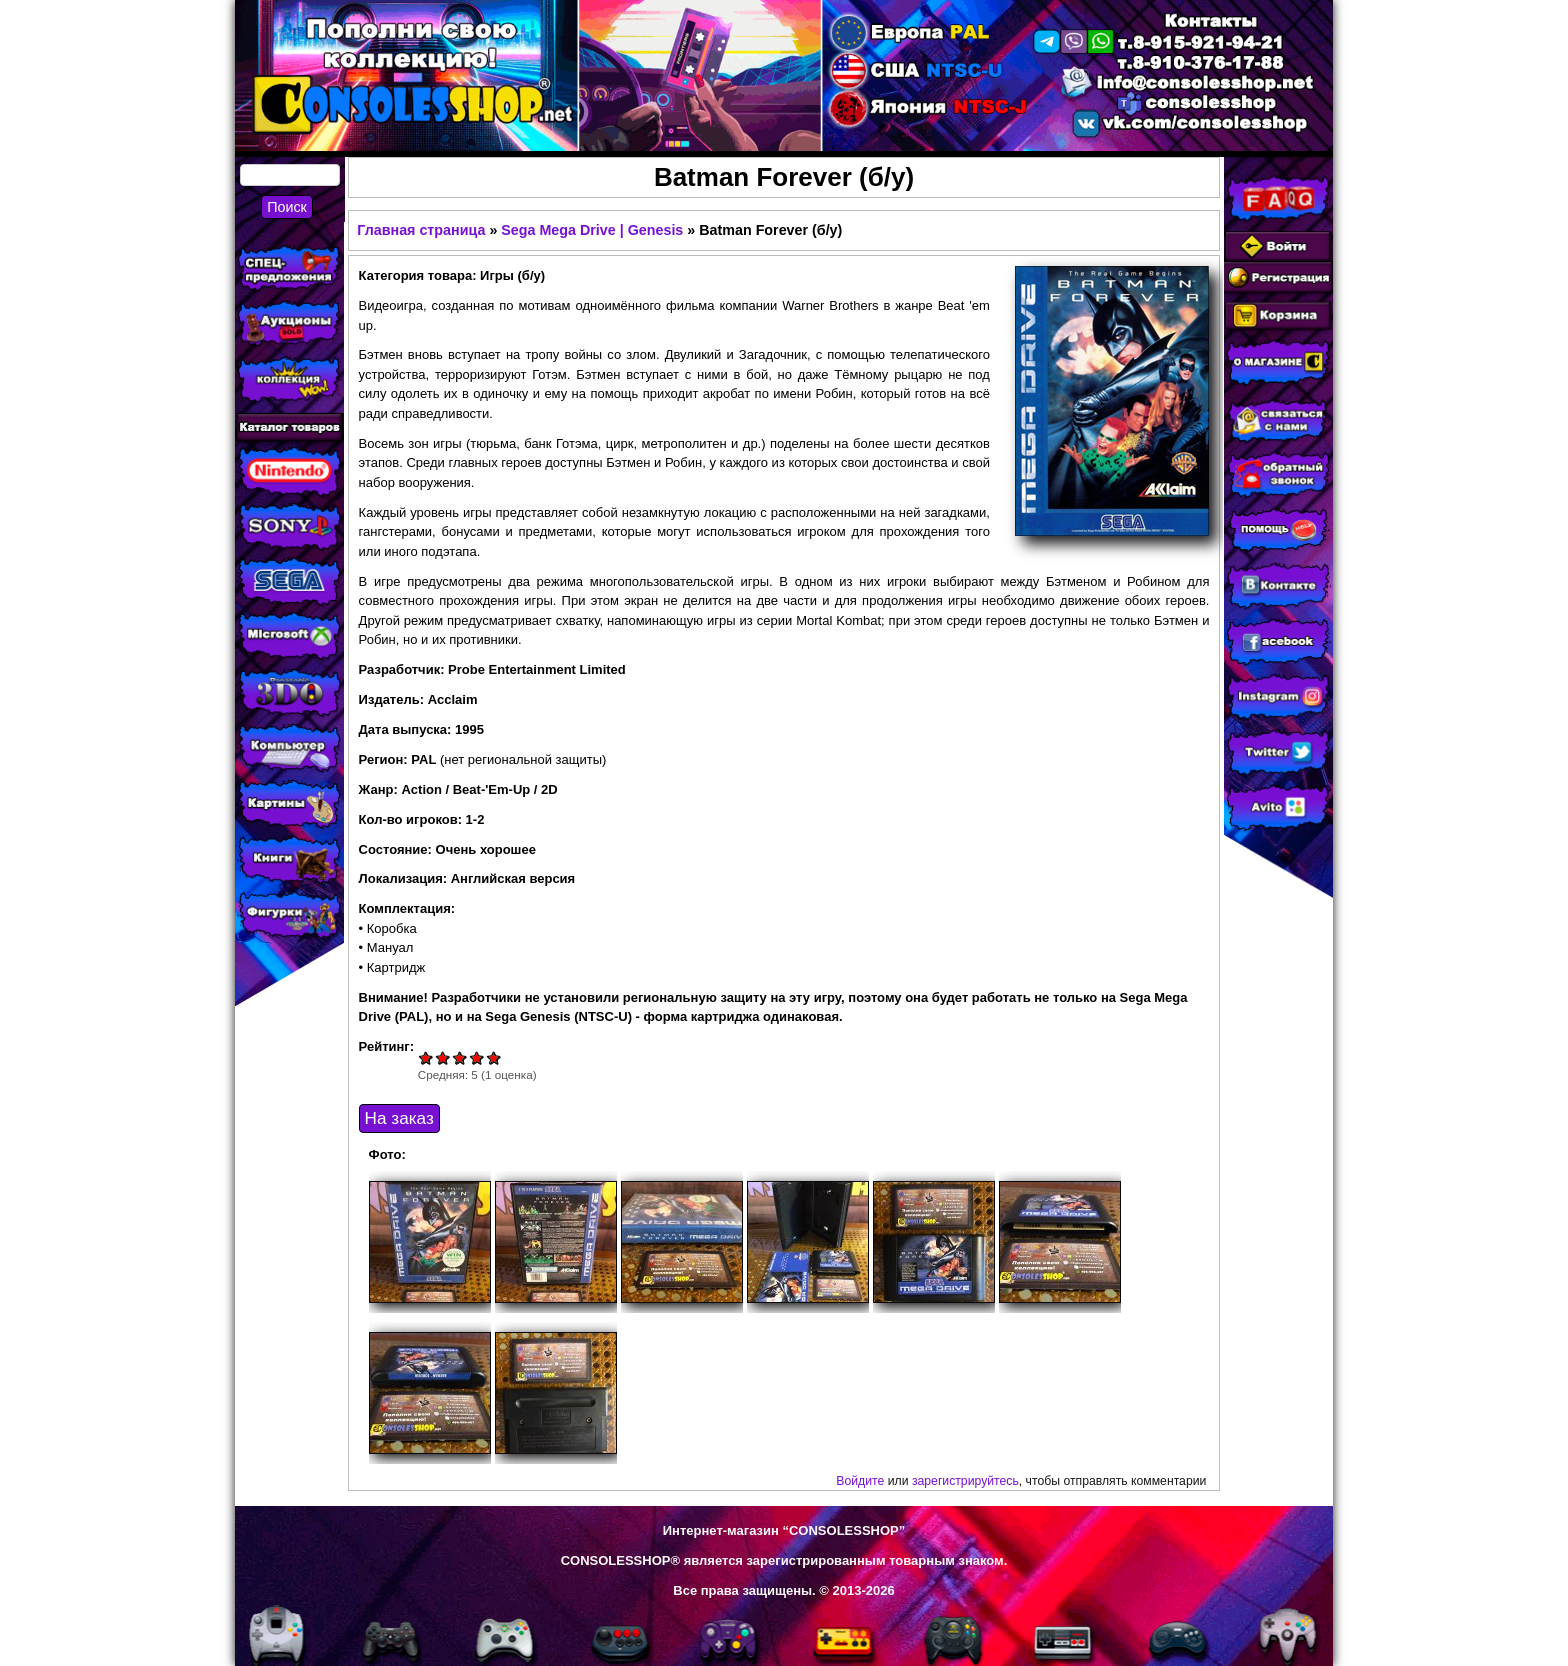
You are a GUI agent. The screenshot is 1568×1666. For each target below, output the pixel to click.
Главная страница (421, 230)
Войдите (860, 1481)
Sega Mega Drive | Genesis (592, 230)
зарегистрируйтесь (965, 1481)
